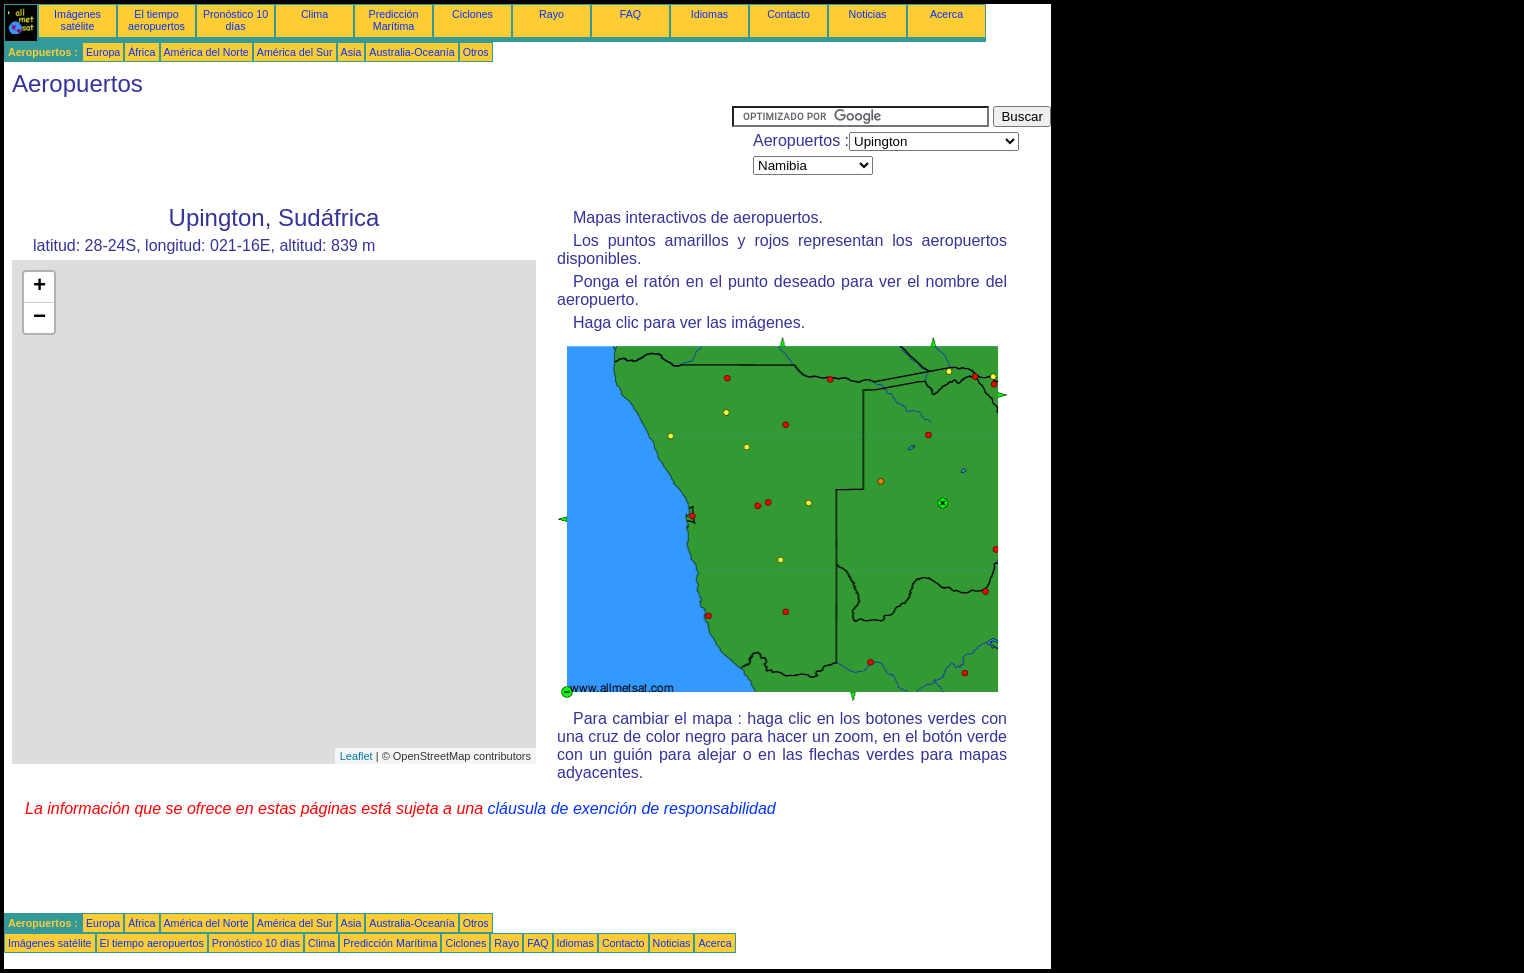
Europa (103, 52)
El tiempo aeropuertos (156, 20)
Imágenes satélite (77, 20)
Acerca (946, 14)
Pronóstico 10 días (235, 20)
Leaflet (356, 756)
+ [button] (39, 287)
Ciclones (472, 14)
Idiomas (709, 14)
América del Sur (295, 52)
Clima (314, 14)
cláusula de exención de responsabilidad (632, 808)
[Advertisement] (368, 151)
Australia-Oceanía (411, 52)
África (141, 52)
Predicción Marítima (394, 20)
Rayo (551, 14)
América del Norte (206, 52)
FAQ (630, 14)
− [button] (39, 318)
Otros (476, 52)
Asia (351, 52)
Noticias (868, 14)
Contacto (788, 14)
